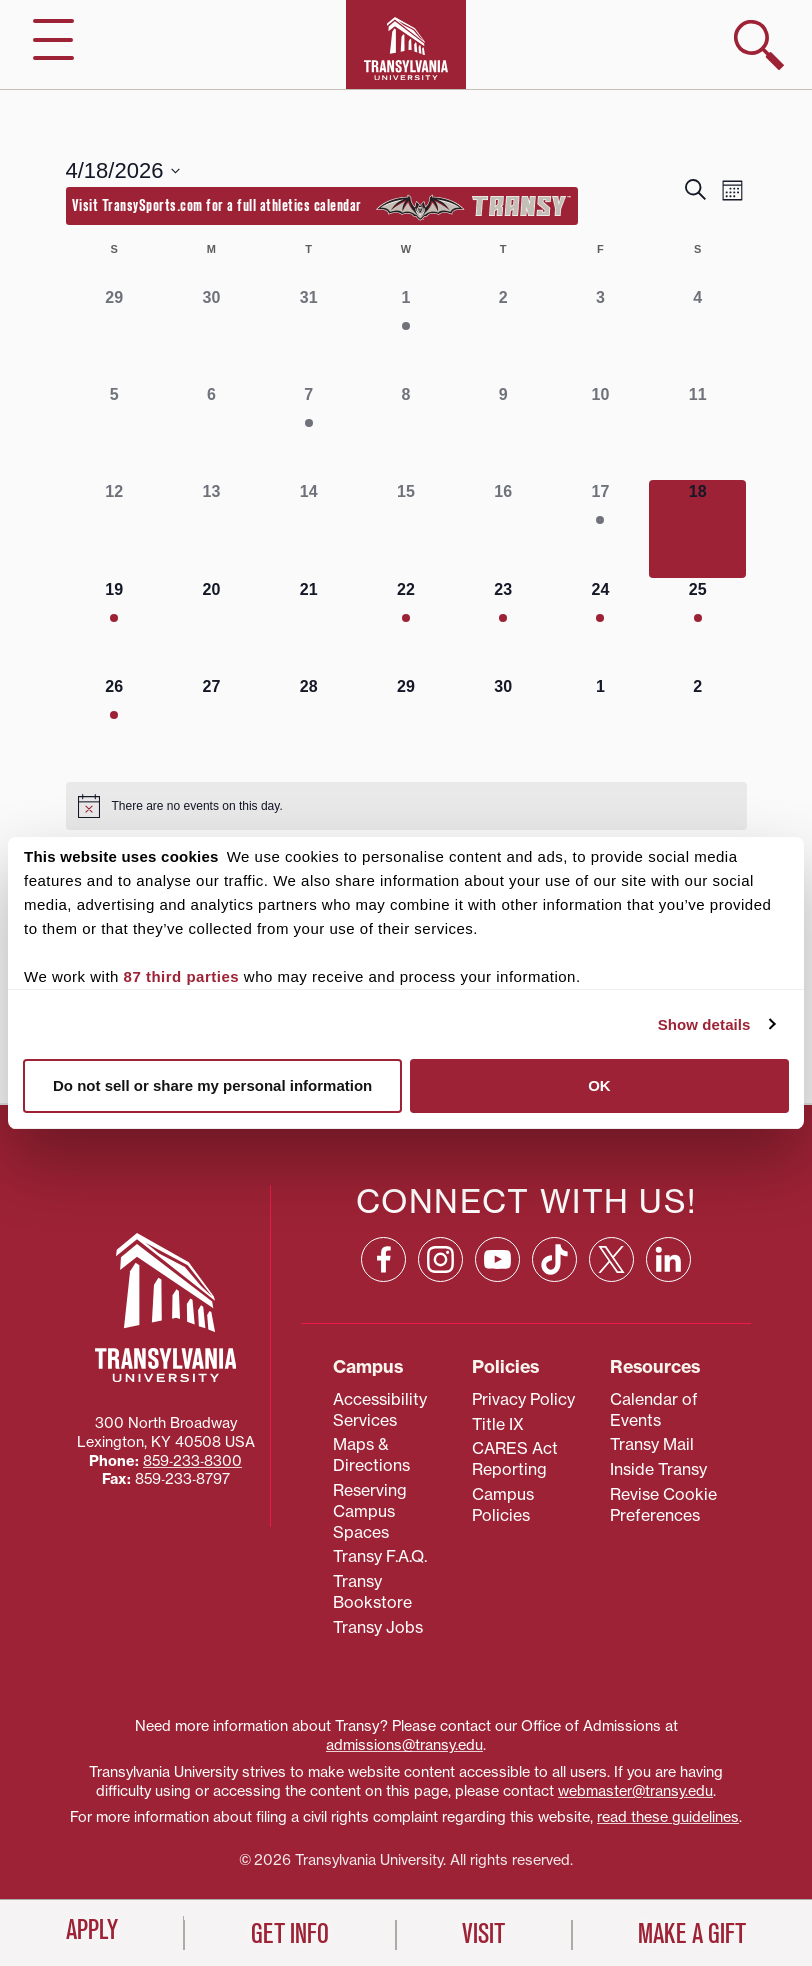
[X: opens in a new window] (611, 1259)
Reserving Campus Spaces (370, 1511)
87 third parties (182, 976)
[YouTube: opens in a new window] (497, 1259)
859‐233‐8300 (192, 1461)
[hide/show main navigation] (53, 39)
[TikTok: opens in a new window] (554, 1259)
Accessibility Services (380, 1409)
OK (599, 1085)
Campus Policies (503, 1504)
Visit (483, 1934)
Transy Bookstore (372, 1591)
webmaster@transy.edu (635, 1791)
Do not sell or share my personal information (212, 1085)
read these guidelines (668, 1817)
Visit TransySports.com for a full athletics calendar (322, 207)
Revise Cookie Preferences (663, 1504)
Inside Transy (658, 1469)
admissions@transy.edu (404, 1745)
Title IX (498, 1424)
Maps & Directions (371, 1454)
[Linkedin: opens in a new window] (668, 1259)
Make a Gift (692, 1934)
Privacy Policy (523, 1399)
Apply (92, 1930)
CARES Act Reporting (515, 1458)
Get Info (290, 1934)
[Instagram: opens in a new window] (440, 1259)
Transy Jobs (378, 1627)
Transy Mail (652, 1444)
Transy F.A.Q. (380, 1556)
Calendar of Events (654, 1409)
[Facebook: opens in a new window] (383, 1259)
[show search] (759, 45)
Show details (704, 1024)
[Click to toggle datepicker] (123, 170)
